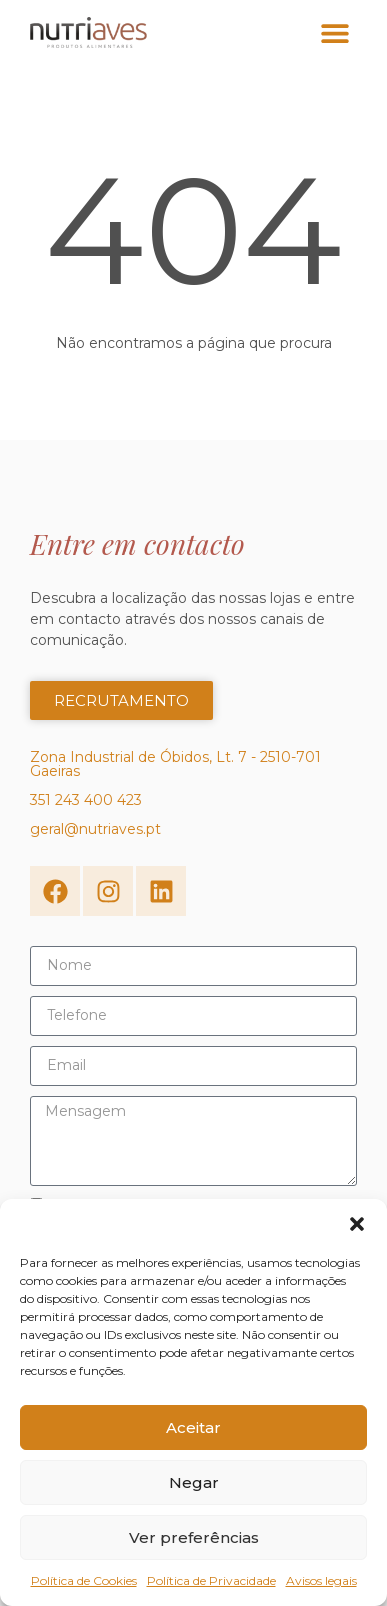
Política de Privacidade (211, 1580)
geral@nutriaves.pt (95, 829)
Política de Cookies (84, 1580)
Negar (194, 1482)
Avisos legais (321, 1580)
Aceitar (193, 1427)
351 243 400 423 (86, 800)
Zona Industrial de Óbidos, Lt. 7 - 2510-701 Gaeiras (175, 764)
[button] (357, 1224)
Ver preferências (194, 1537)
